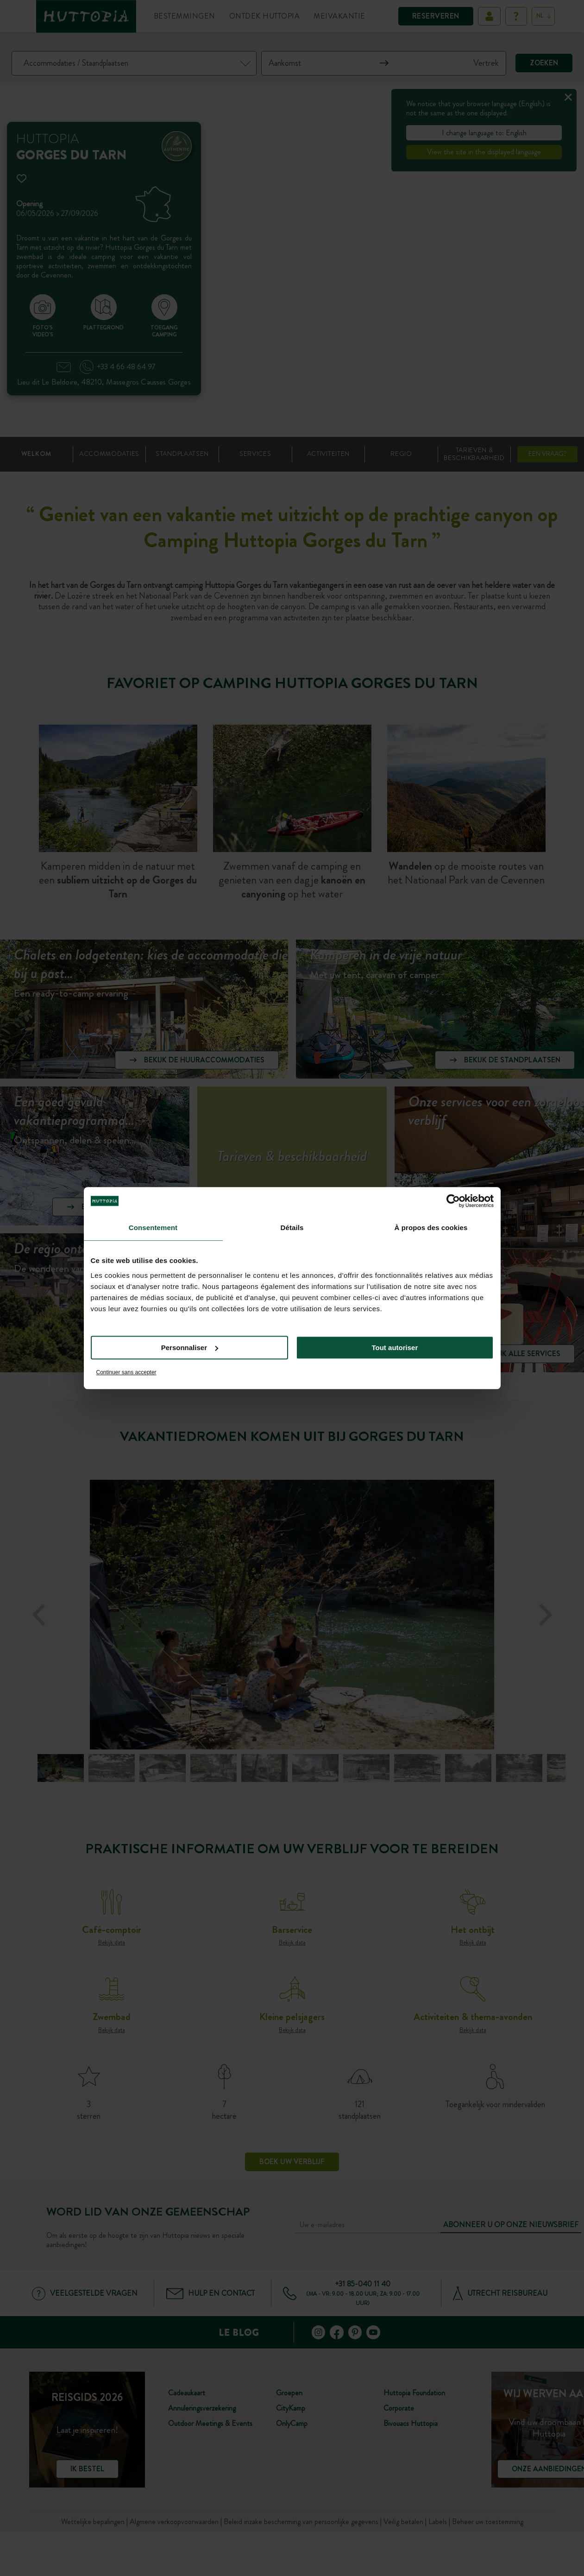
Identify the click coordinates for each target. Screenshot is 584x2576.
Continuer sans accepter (126, 1372)
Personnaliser (189, 1347)
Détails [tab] (292, 1227)
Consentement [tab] (153, 1227)
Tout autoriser (395, 1347)
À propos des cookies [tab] (431, 1227)
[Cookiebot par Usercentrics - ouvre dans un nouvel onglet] (453, 1201)
